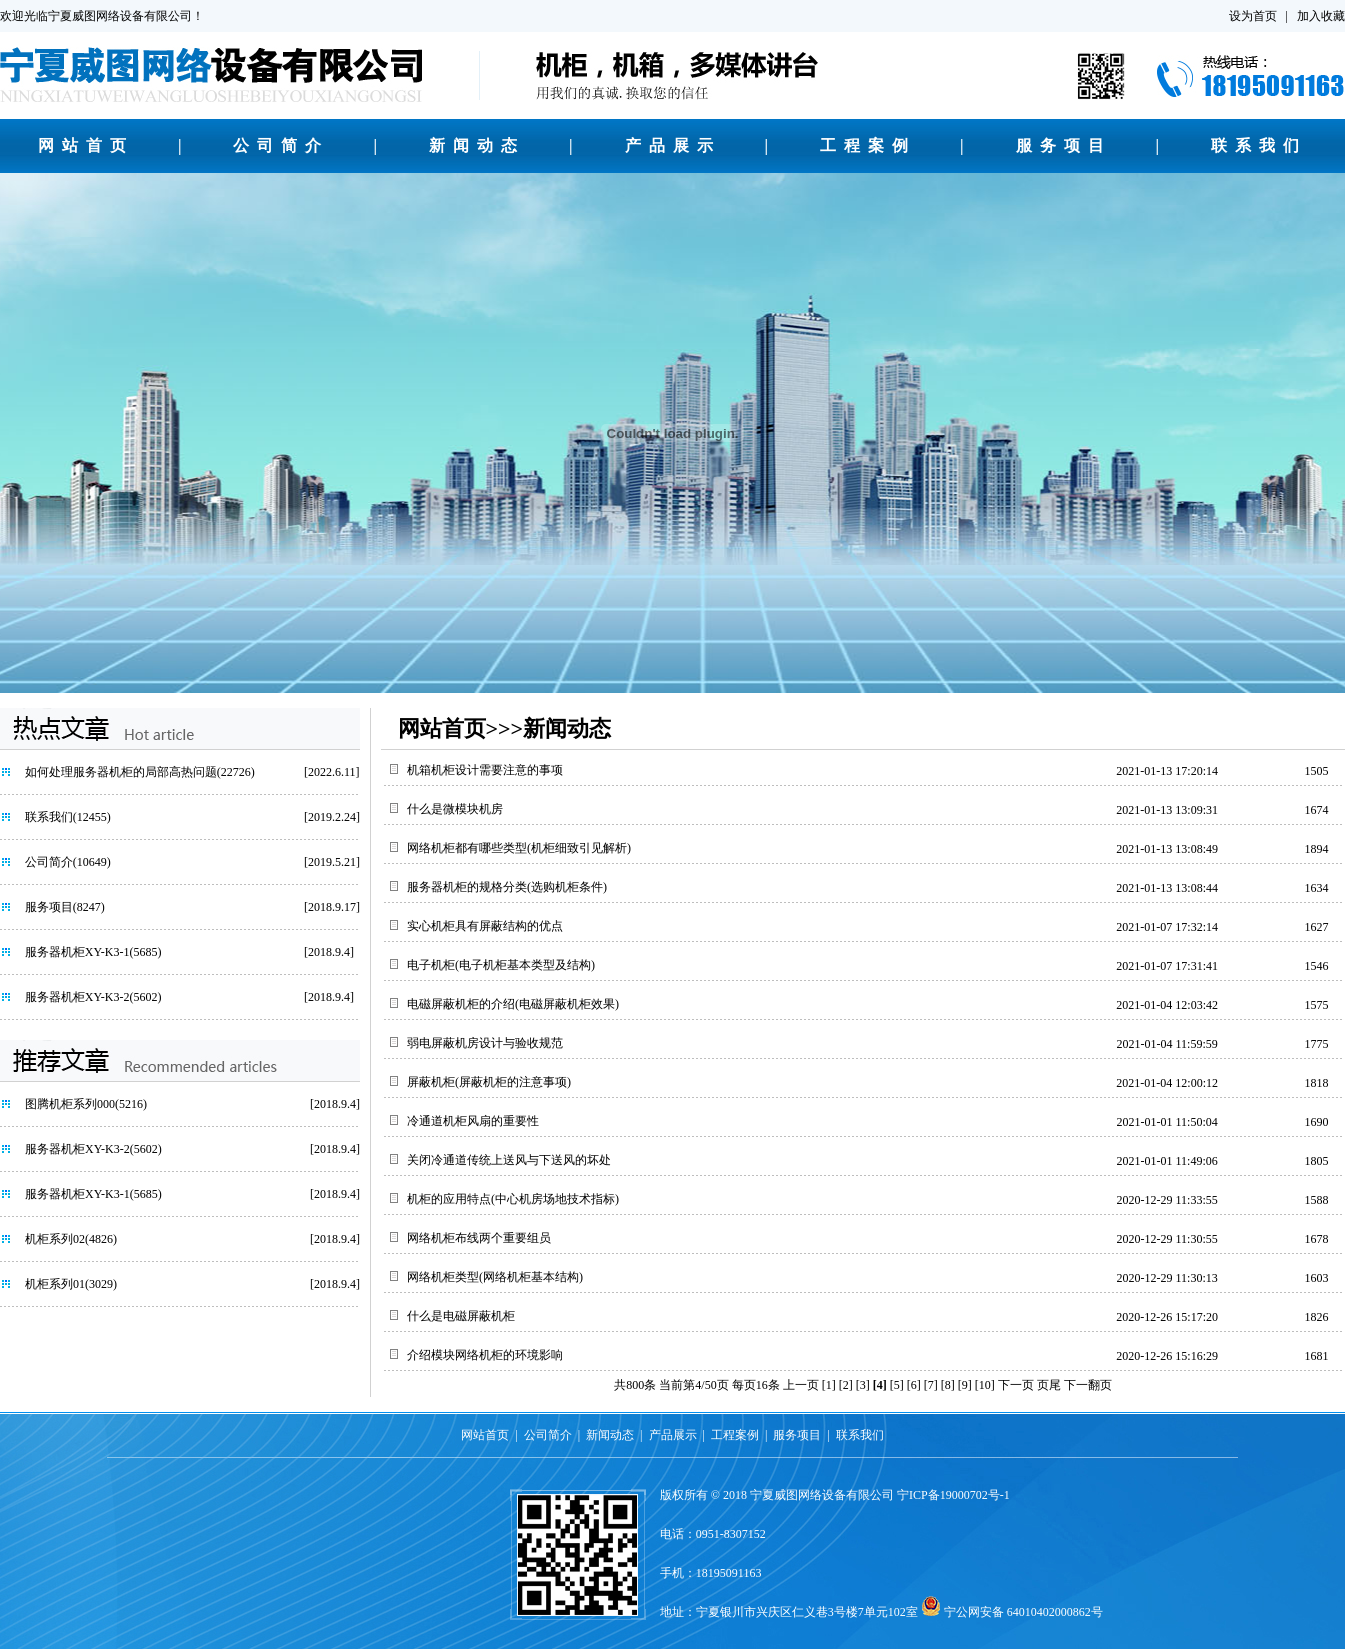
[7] (931, 1385)
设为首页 (1253, 16)
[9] (965, 1385)
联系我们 (1259, 145)
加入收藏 (1321, 16)
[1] (829, 1385)
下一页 (1016, 1385)
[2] (846, 1385)
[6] (914, 1385)
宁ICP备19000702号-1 (953, 1495)
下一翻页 (1088, 1385)
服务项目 (1064, 145)
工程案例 (868, 145)
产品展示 (673, 145)
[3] (863, 1385)
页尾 (1049, 1385)
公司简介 (281, 145)
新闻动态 (477, 145)
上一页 (801, 1385)
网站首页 (86, 145)
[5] (897, 1385)
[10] (985, 1385)
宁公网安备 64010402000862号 (1023, 1612)
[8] (948, 1385)
